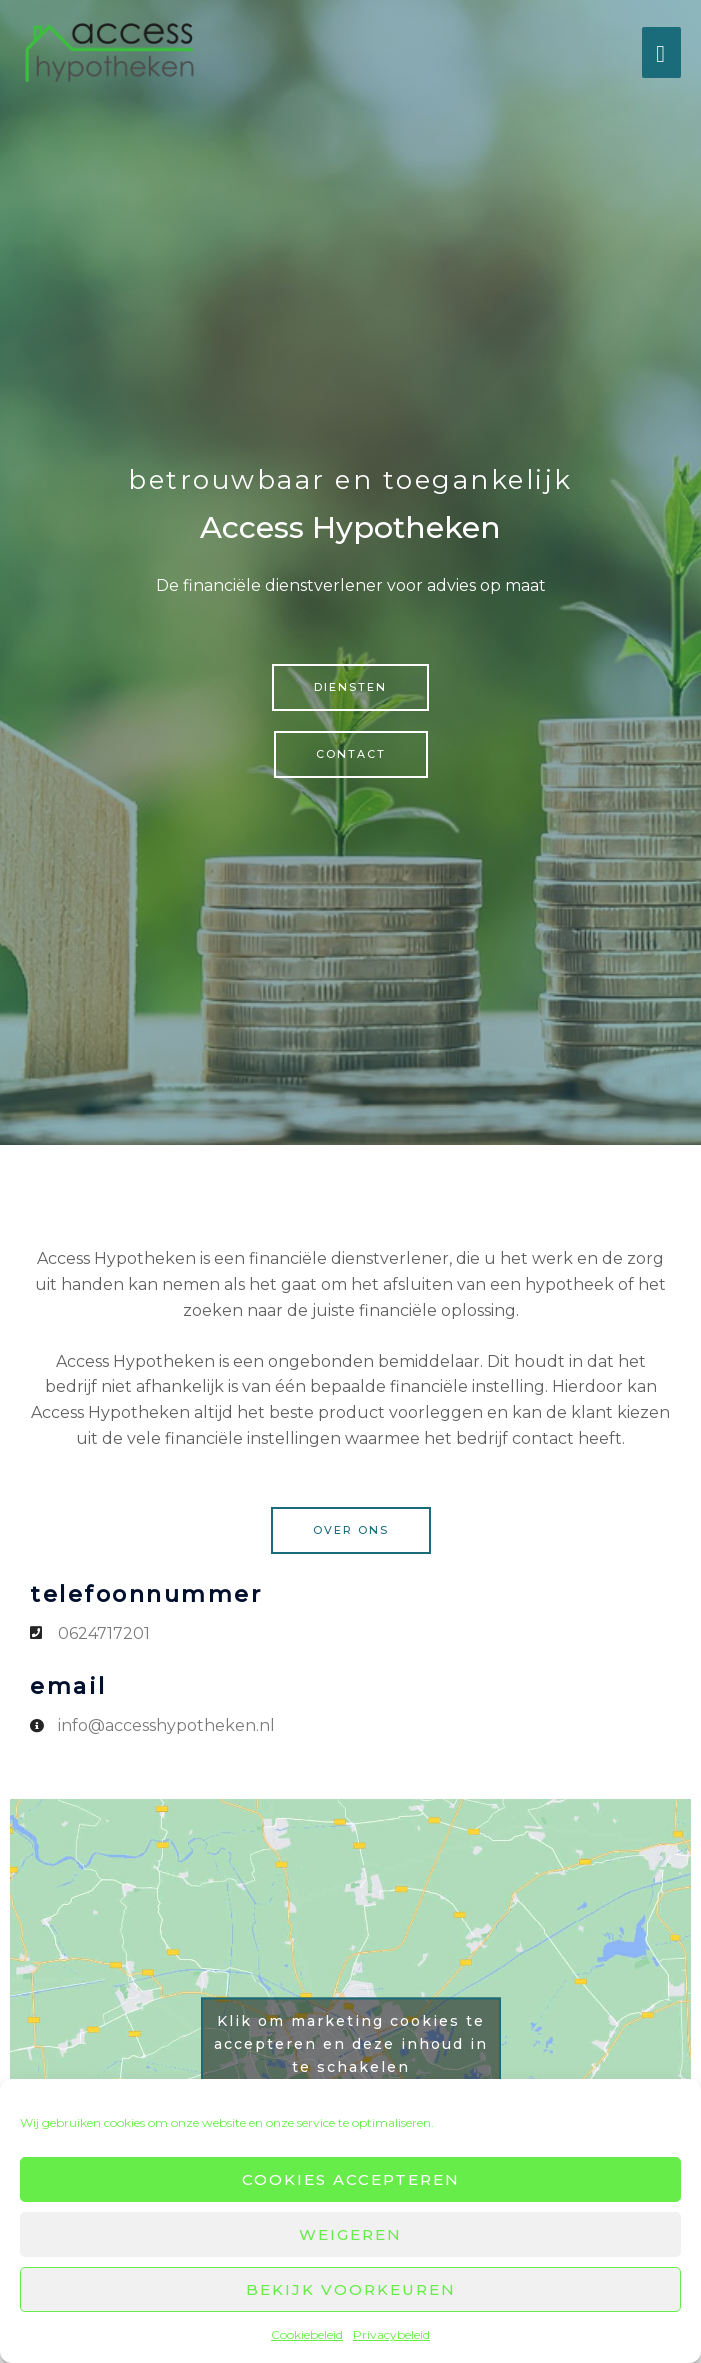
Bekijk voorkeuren (351, 2289)
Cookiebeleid (307, 2334)
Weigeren (350, 2234)
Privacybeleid (391, 2334)
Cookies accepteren (351, 2179)
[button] (350, 687)
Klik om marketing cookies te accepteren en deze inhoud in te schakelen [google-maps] (351, 2043)
